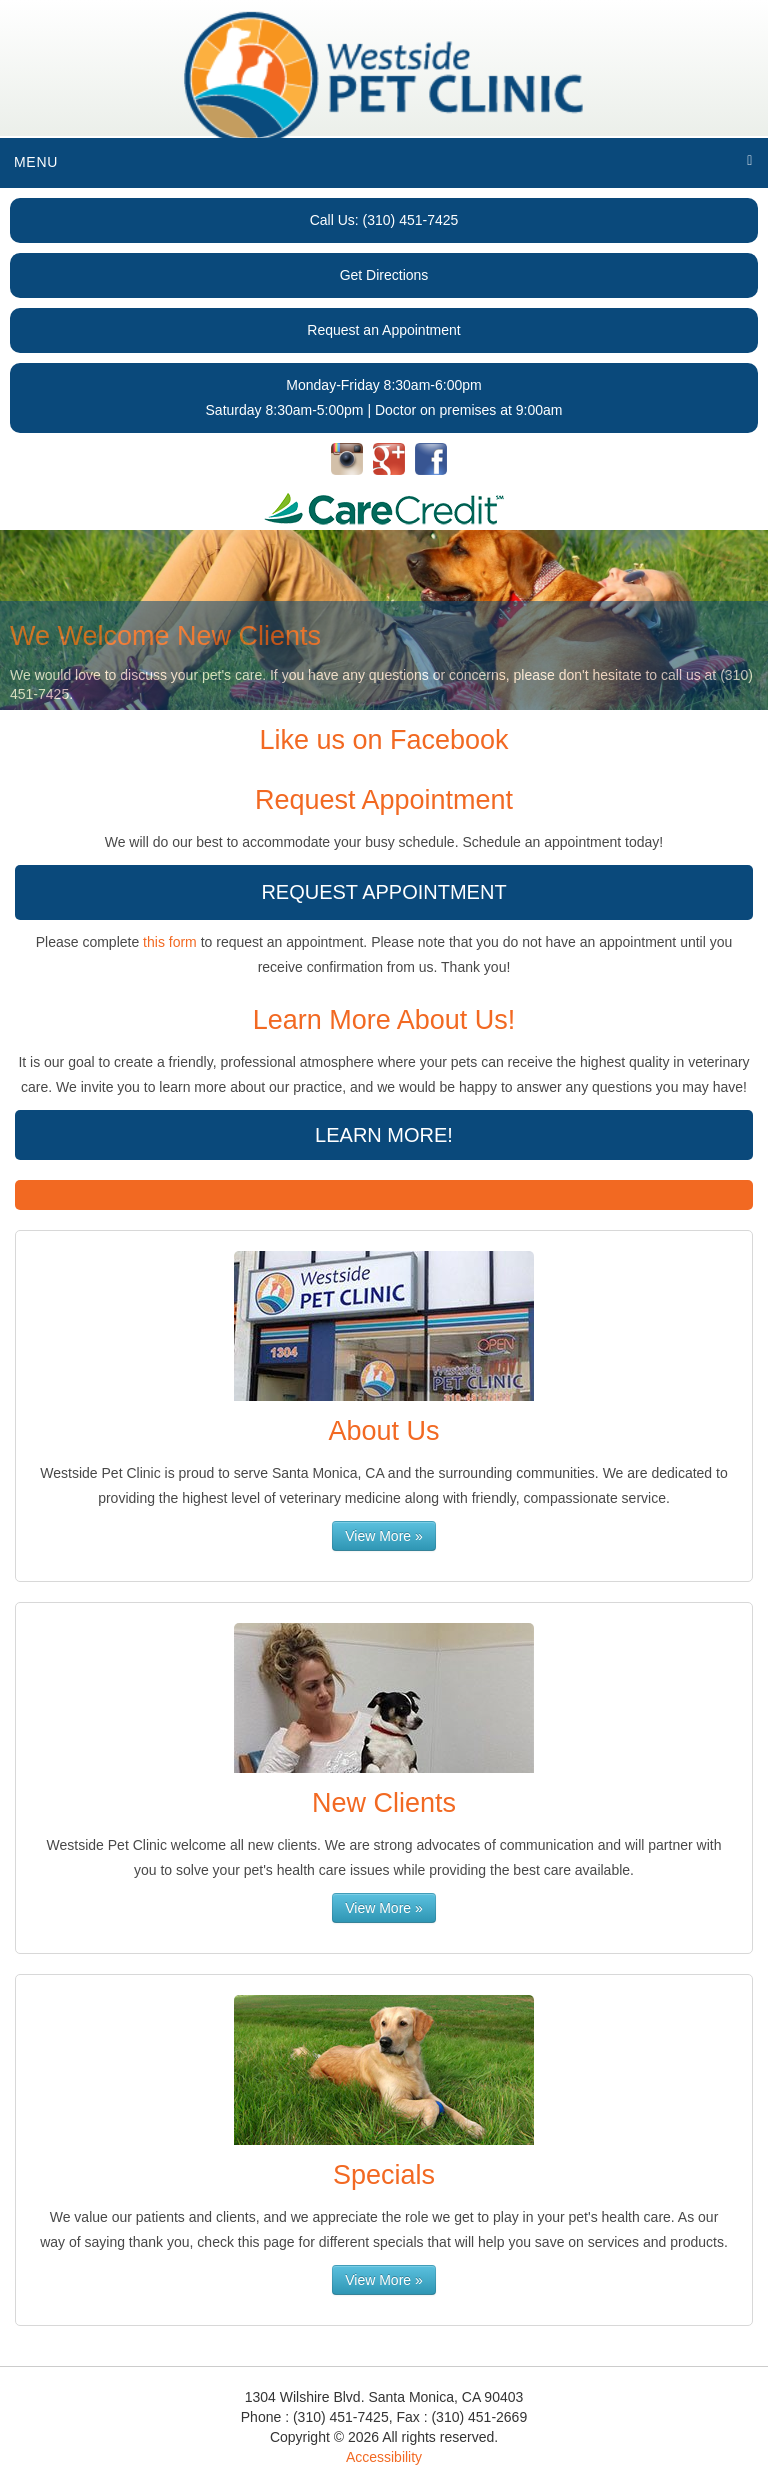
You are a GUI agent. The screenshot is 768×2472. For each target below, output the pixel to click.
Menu (36, 162)
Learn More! (384, 1135)
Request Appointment (383, 892)
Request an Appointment (383, 330)
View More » (384, 1536)
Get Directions (384, 275)
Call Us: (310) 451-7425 (384, 220)
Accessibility (384, 2457)
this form (170, 942)
